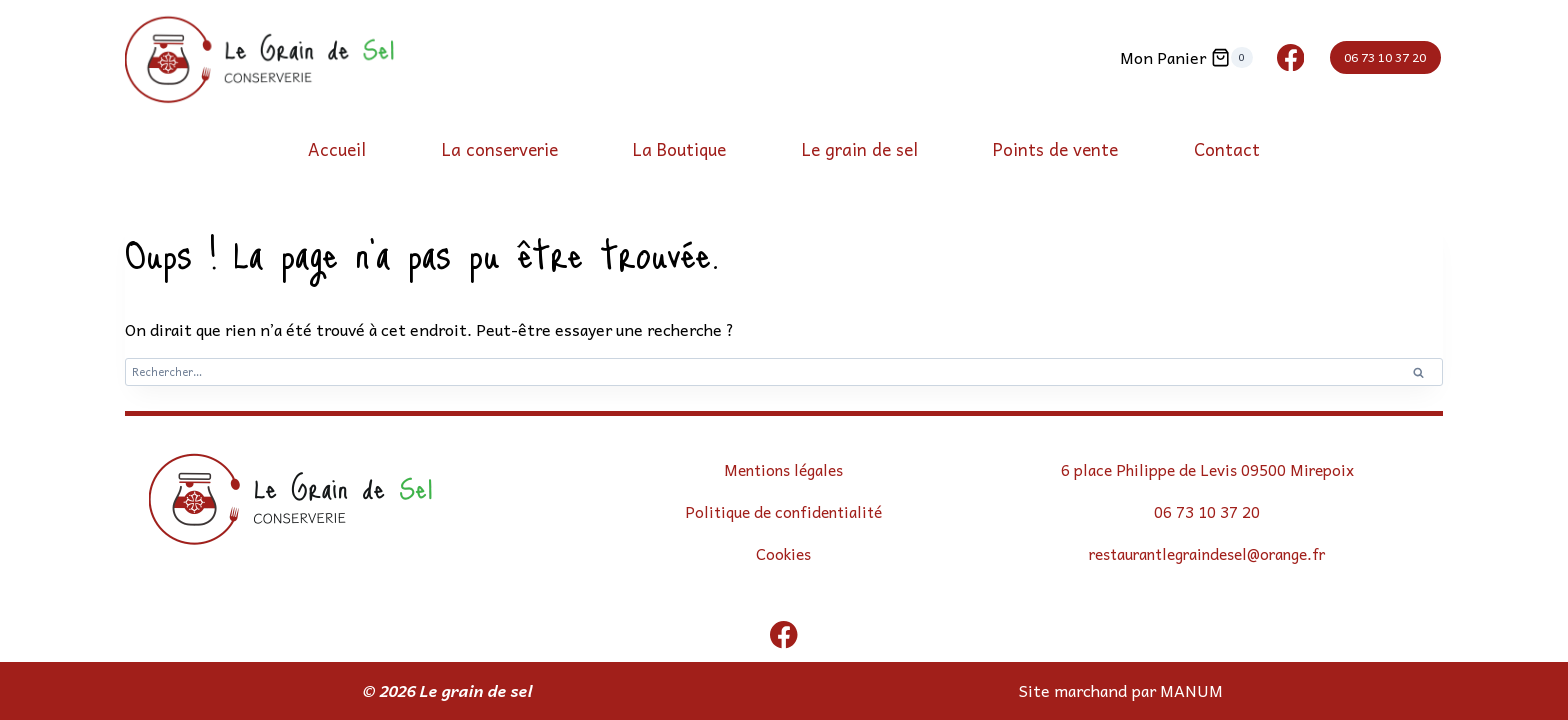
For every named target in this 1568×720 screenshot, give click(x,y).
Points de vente (1055, 149)
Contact (1227, 149)
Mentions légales (783, 470)
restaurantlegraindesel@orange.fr (1207, 553)
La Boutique (679, 149)
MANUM (1191, 690)
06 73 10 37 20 (1385, 57)
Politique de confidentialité (784, 511)
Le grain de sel (860, 149)
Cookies (784, 553)
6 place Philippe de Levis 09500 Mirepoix (1207, 470)
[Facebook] (1290, 57)
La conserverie (500, 149)
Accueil (337, 149)
